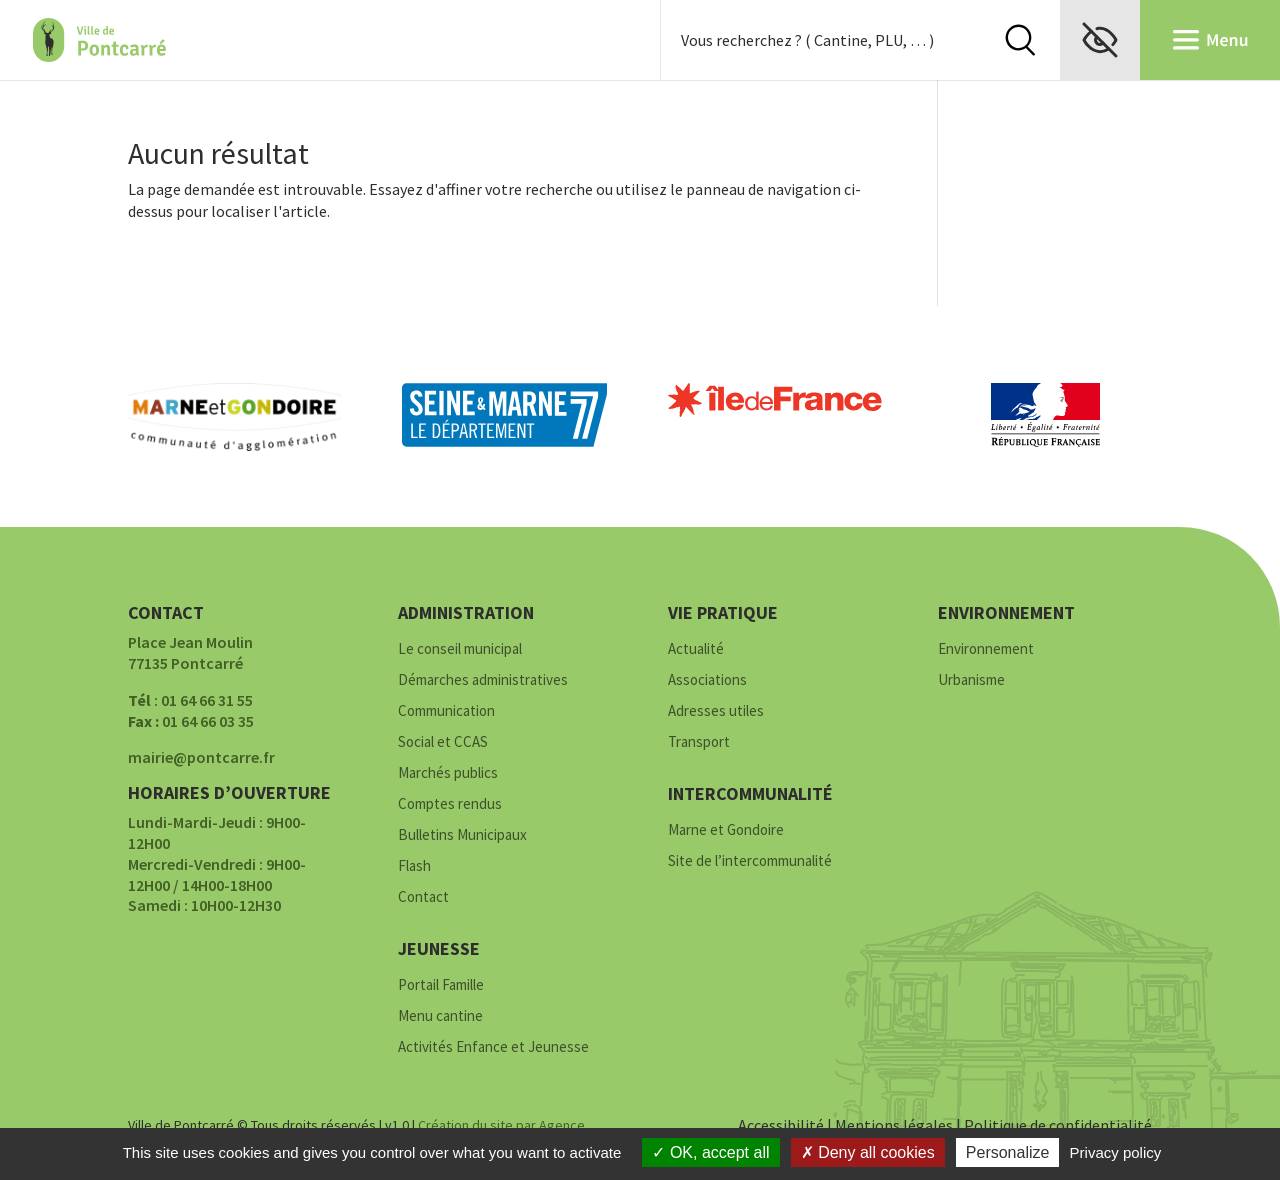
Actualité (696, 649)
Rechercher (1020, 40)
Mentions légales (894, 1125)
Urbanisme (971, 680)
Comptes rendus (450, 804)
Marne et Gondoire (726, 830)
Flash (414, 866)
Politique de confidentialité (1058, 1125)
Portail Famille (441, 985)
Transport (699, 742)
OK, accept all (710, 1152)
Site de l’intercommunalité (750, 861)
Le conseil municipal (460, 649)
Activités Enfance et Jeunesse (493, 1047)
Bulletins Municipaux (462, 835)
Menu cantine (440, 1016)
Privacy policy (1116, 1152)
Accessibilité (781, 1125)
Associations (707, 680)
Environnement (986, 649)
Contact (423, 897)
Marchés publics (448, 773)
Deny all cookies (868, 1152)
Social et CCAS (443, 742)
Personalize (1008, 1152)
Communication (446, 711)
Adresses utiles (716, 711)
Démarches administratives (483, 680)
